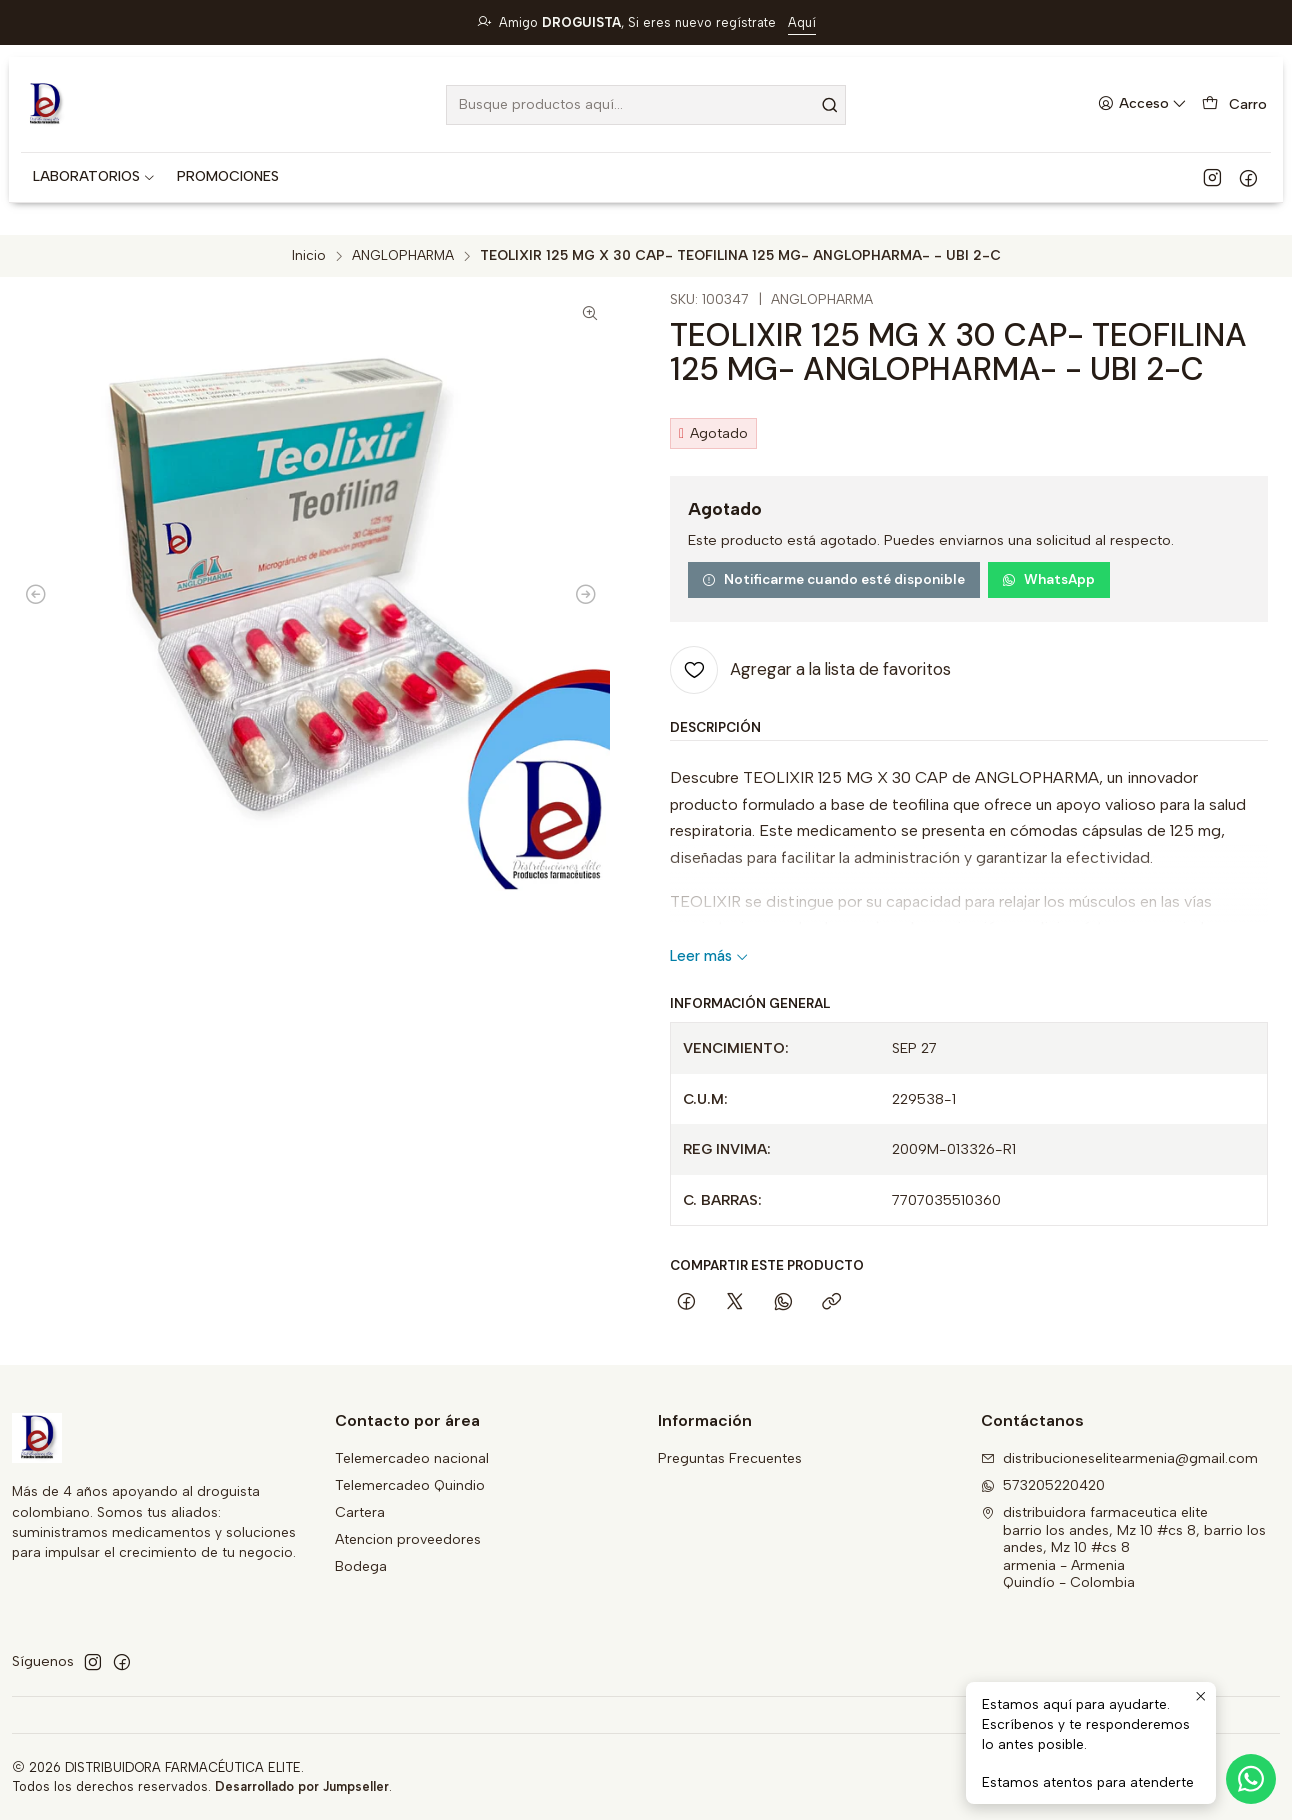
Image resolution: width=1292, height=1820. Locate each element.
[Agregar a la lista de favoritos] (810, 670)
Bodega (361, 1566)
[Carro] (1234, 104)
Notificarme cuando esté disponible (833, 579)
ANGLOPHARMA (403, 256)
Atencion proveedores (408, 1539)
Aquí (802, 22)
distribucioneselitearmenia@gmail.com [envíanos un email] (1119, 1458)
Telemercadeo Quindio (410, 1485)
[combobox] (646, 105)
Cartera (360, 1512)
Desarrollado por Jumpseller (302, 1786)
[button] (94, 177)
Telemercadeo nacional (412, 1458)
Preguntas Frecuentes (730, 1458)
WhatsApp (1048, 579)
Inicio (309, 256)
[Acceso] (1142, 104)
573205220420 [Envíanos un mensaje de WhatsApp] (1043, 1485)
